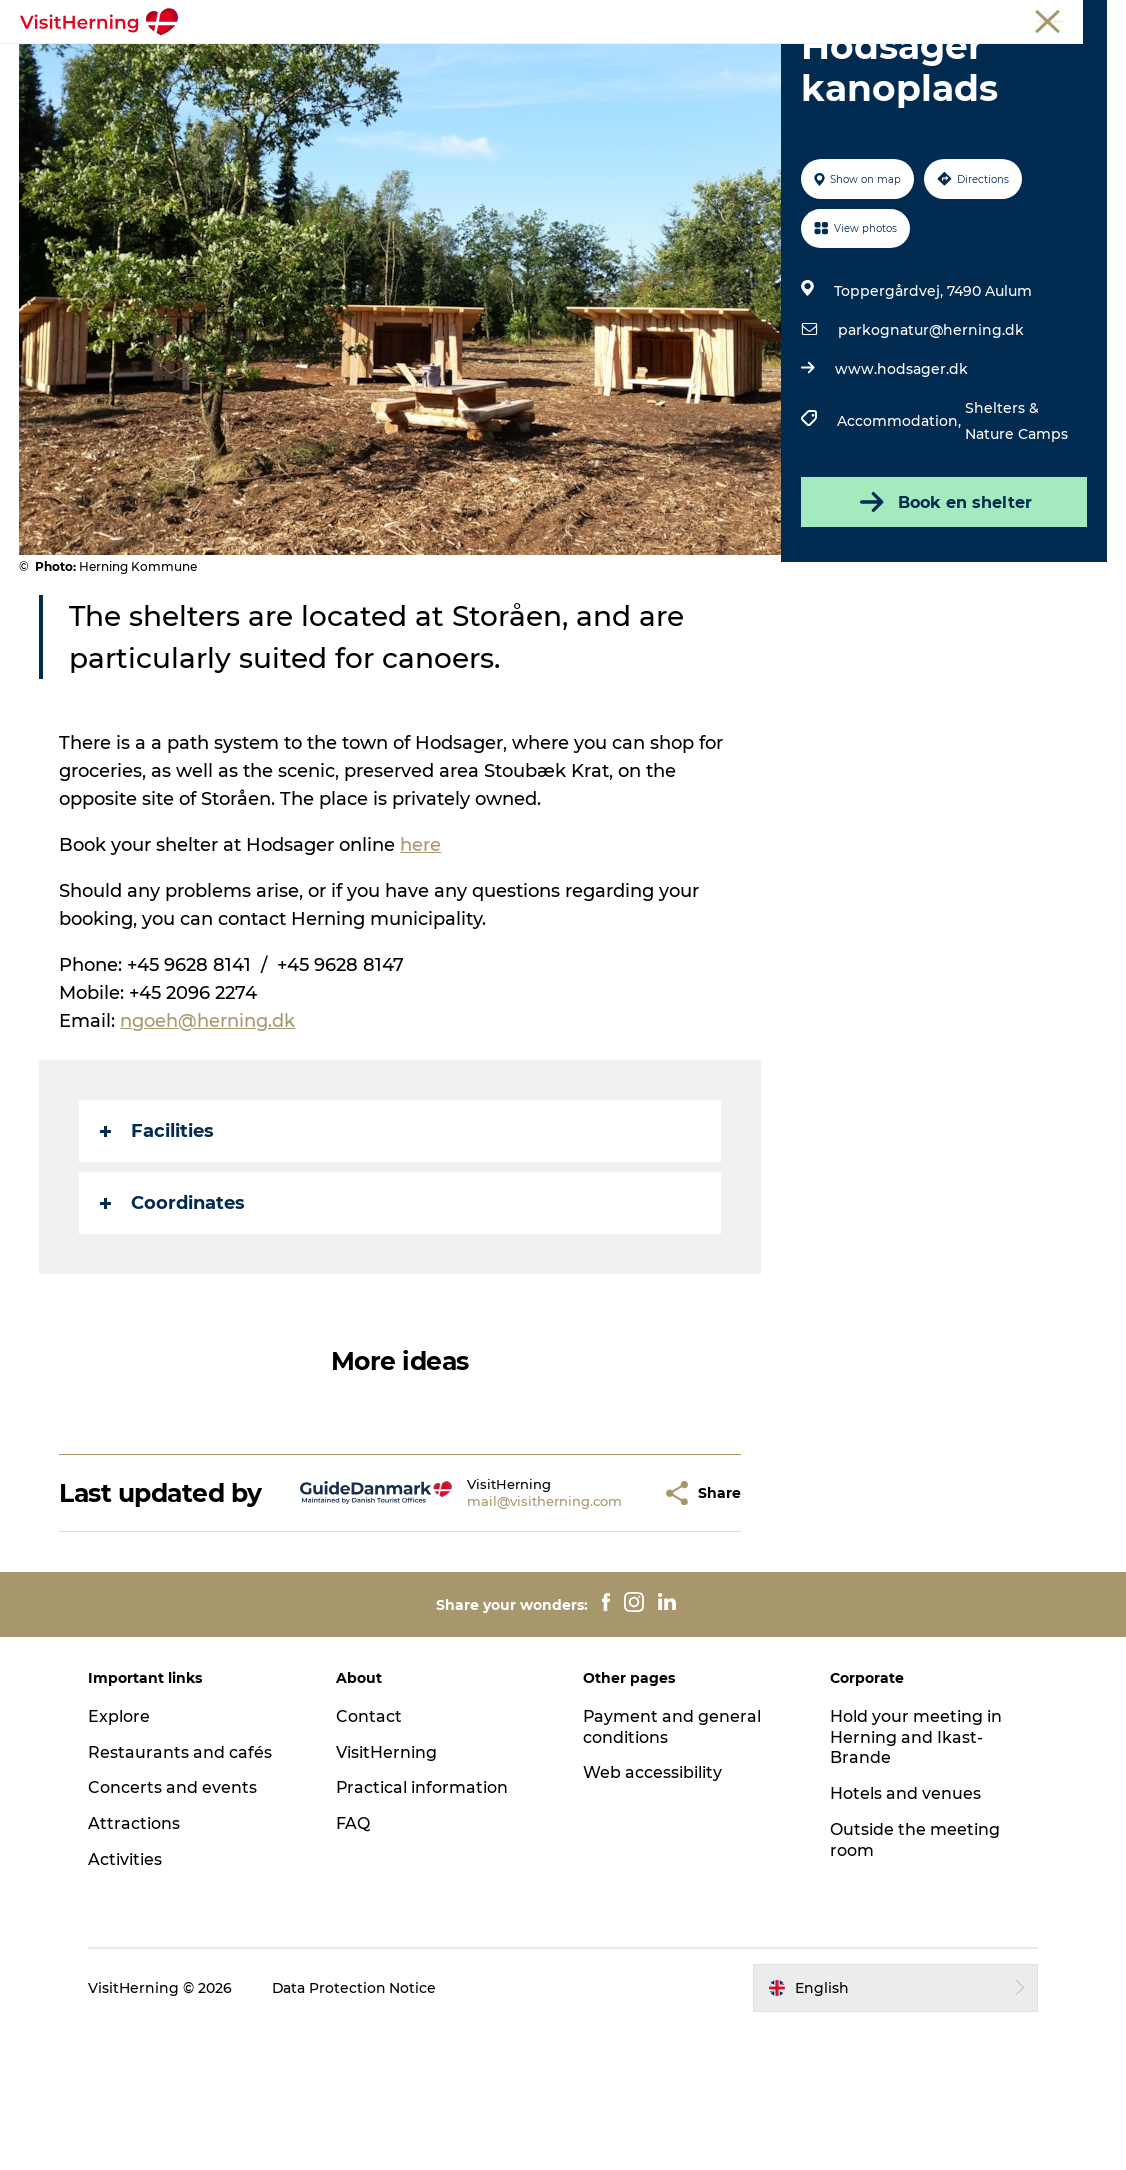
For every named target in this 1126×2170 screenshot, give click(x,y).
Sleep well (462, 85)
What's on (293, 64)
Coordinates (173, 1317)
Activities (128, 2002)
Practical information (423, 1930)
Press (1090, 19)
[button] (602, 1621)
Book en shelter (943, 616)
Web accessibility (652, 1915)
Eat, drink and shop (435, 64)
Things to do (708, 64)
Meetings (931, 19)
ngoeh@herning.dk (208, 1135)
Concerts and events (175, 1930)
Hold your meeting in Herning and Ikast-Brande (915, 1879)
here (421, 959)
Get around (829, 64)
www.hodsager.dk (900, 483)
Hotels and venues (904, 1936)
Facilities (158, 1245)
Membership (1016, 19)
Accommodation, (900, 535)
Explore (122, 1858)
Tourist (864, 19)
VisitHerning (387, 1894)
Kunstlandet (584, 64)
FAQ (354, 1966)
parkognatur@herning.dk (930, 444)
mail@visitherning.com (494, 1629)
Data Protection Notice (358, 2130)
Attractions (137, 1966)
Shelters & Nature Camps (1015, 535)
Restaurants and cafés (183, 1894)
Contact (370, 1858)
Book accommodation (616, 85)
